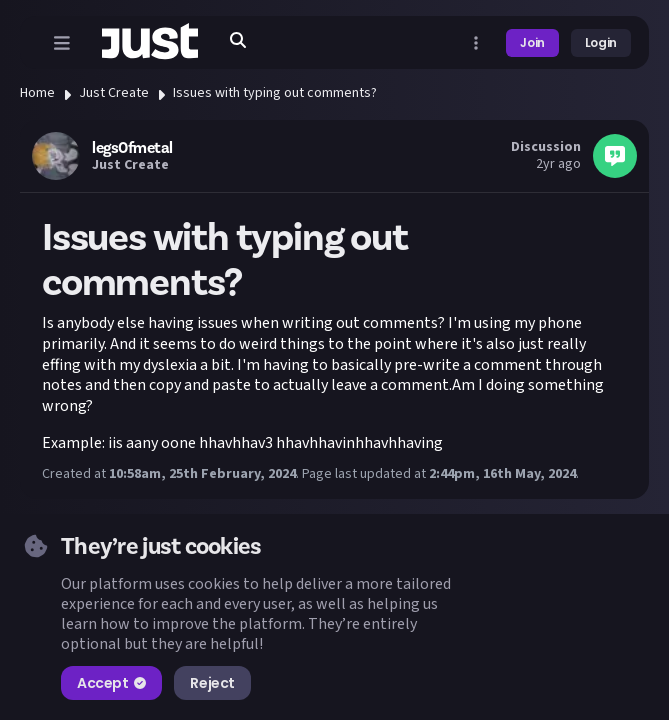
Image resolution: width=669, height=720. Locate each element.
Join (532, 42)
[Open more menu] (476, 43)
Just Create (114, 93)
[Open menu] (62, 43)
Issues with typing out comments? (275, 93)
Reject (212, 683)
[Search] (238, 40)
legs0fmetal (132, 148)
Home (37, 93)
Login (601, 42)
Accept (111, 683)
